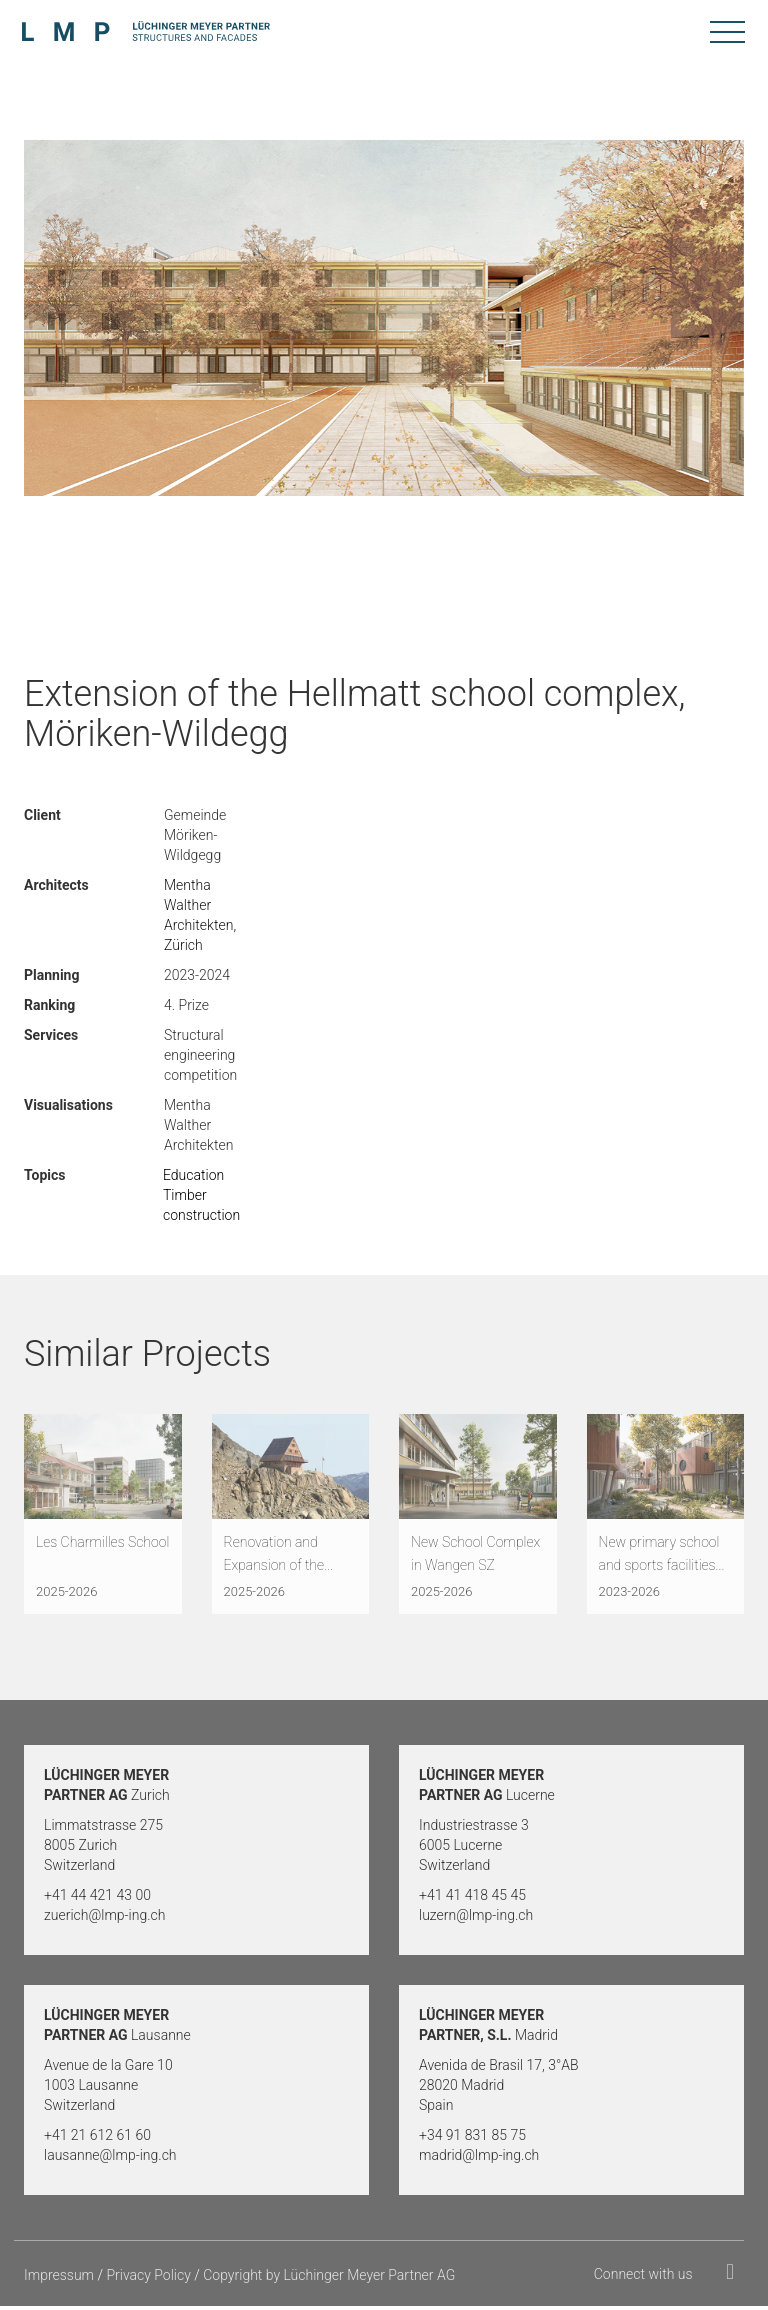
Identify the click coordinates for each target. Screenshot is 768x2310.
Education (193, 1175)
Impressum (59, 2279)
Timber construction (201, 1205)
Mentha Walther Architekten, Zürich (200, 915)
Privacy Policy (148, 2279)
